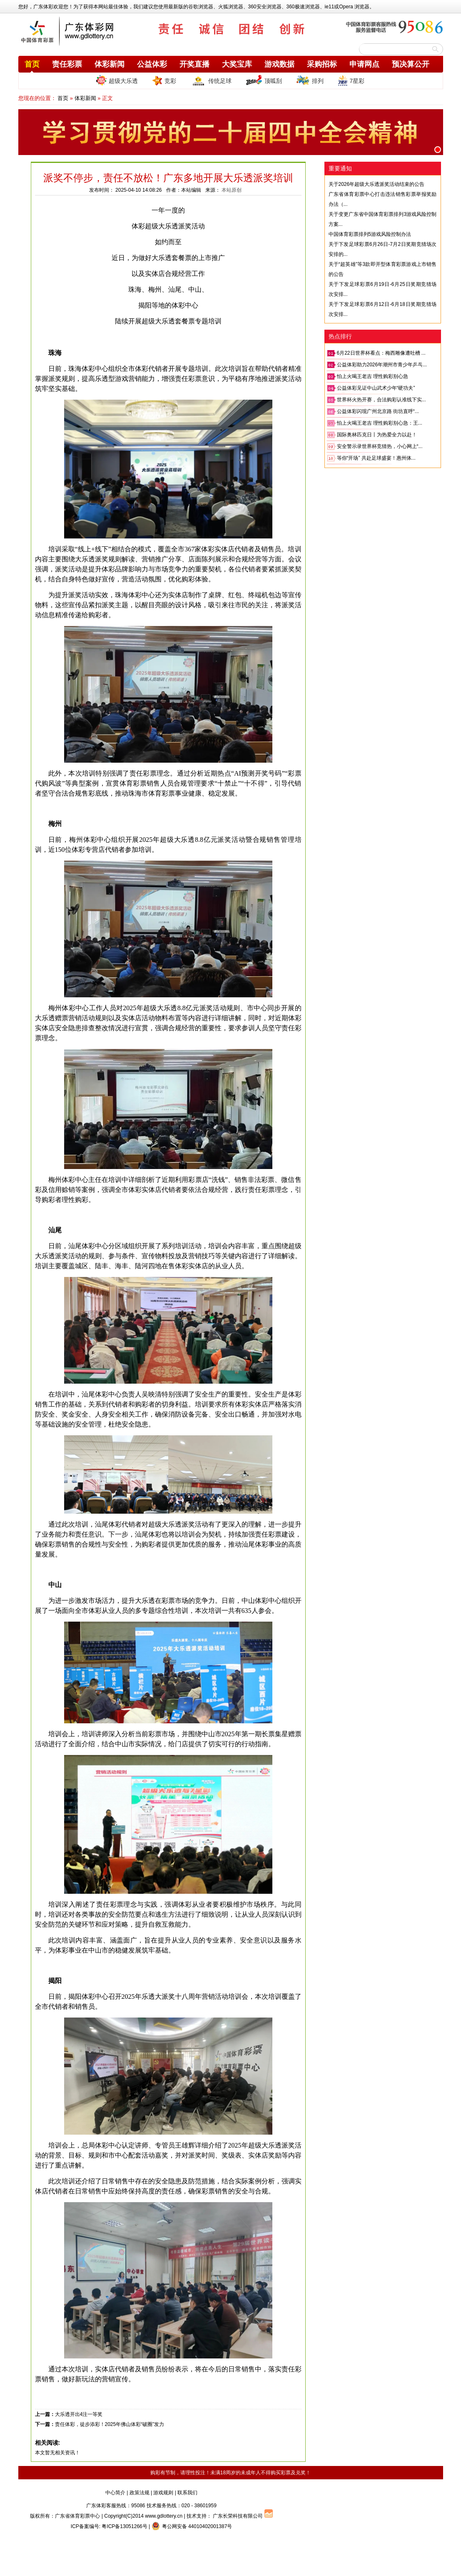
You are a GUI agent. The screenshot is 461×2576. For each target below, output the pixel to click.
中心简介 (115, 2493)
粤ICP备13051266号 (124, 2526)
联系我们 (187, 2493)
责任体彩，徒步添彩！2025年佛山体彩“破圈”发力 (109, 2424)
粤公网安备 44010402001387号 (192, 2526)
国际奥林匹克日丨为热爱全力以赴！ (377, 435)
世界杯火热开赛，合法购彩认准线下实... (381, 400)
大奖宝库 (237, 64)
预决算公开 (410, 64)
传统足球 (211, 80)
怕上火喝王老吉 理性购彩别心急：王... (379, 423)
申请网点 (364, 64)
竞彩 (164, 80)
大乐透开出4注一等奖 (79, 2414)
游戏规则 (163, 2493)
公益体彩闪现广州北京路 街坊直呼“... (378, 411)
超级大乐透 (117, 80)
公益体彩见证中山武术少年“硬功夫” (376, 388)
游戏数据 (279, 64)
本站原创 (232, 190)
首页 (32, 64)
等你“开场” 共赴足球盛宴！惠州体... (376, 458)
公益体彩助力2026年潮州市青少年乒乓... (382, 365)
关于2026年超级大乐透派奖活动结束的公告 (377, 184)
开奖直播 (194, 64)
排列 (310, 80)
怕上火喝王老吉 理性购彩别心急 (372, 376)
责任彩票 (67, 64)
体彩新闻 (110, 64)
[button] (437, 149)
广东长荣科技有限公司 (238, 2516)
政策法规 (140, 2493)
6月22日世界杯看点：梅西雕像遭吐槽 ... (381, 353)
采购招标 (322, 64)
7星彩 (351, 80)
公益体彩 (152, 64)
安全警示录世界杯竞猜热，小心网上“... (380, 446)
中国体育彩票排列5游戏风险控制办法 (370, 234)
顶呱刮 (264, 80)
